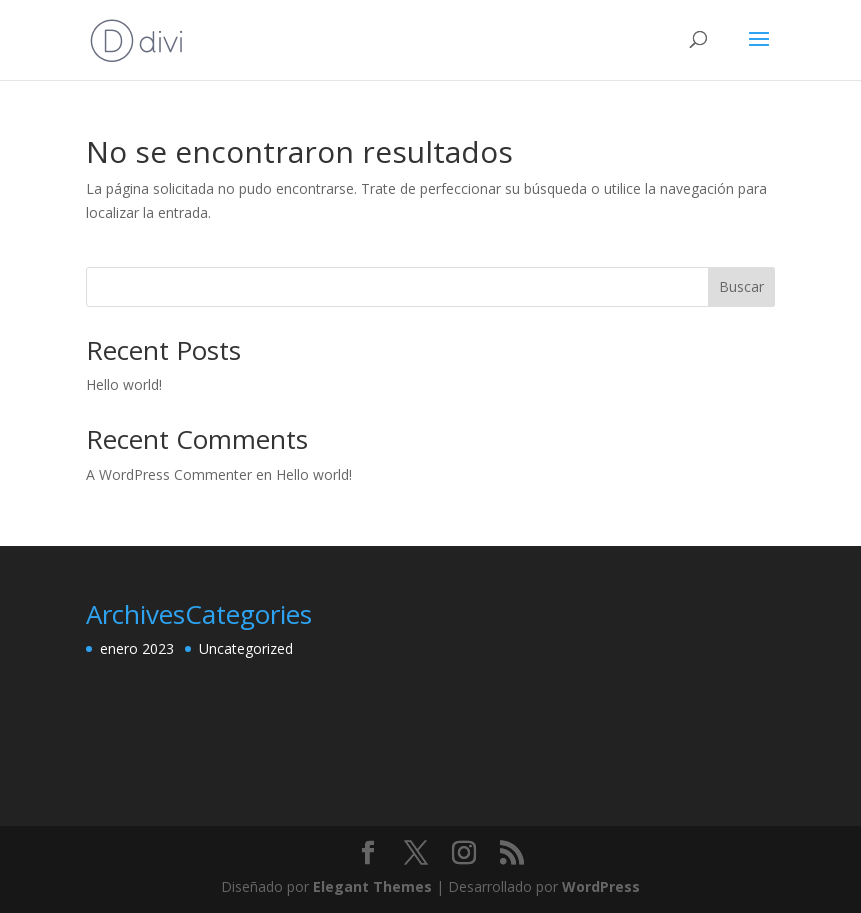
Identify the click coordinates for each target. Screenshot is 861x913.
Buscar (741, 286)
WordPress (601, 886)
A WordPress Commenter (169, 474)
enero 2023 (137, 648)
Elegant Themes (372, 886)
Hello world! (124, 384)
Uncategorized (246, 648)
